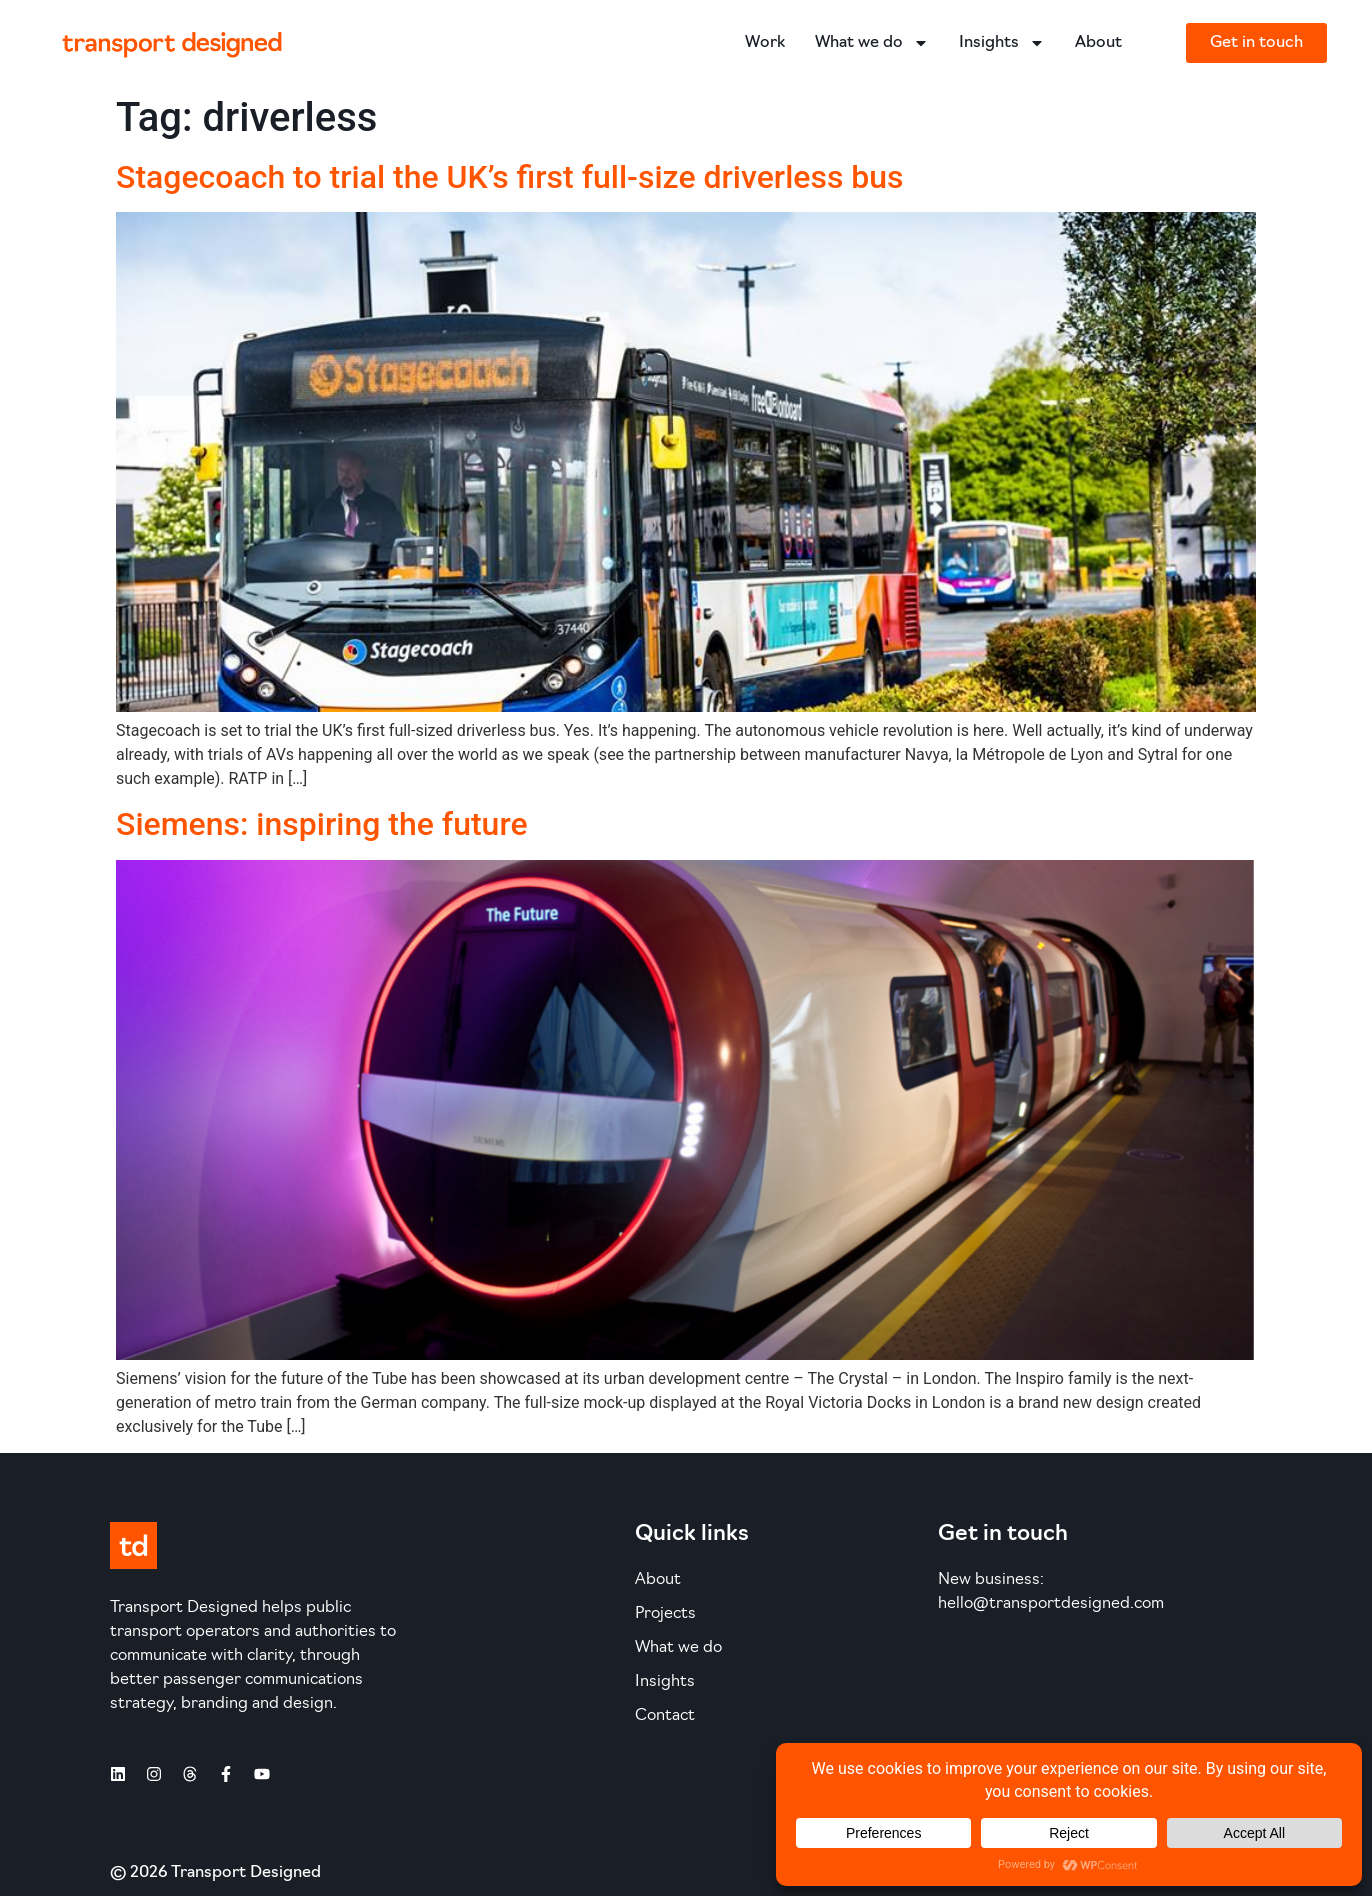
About (1098, 43)
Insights (1002, 43)
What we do (872, 43)
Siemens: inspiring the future (322, 824)
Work (765, 43)
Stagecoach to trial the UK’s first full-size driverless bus (510, 177)
